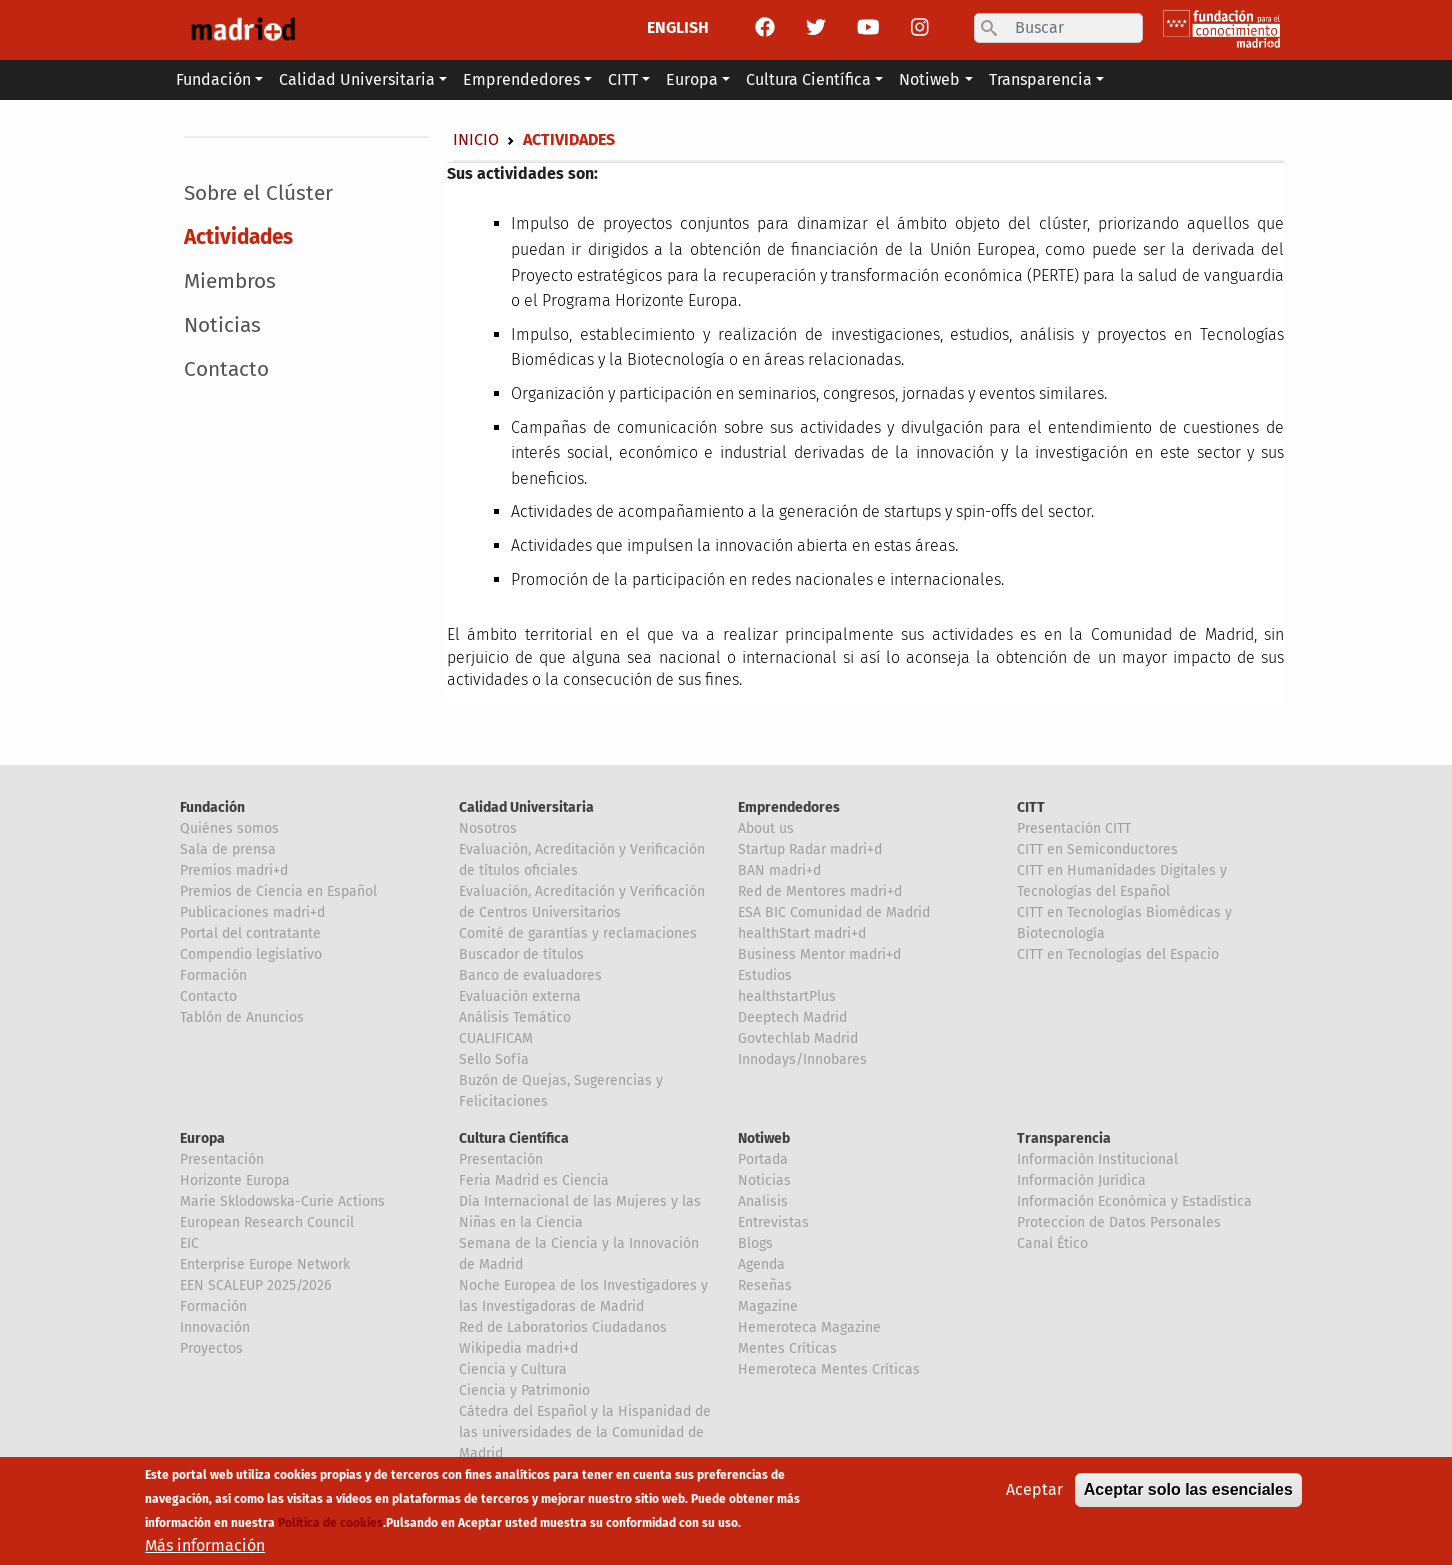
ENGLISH (678, 27)
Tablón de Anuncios (242, 1017)
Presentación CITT (1074, 828)
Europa (202, 1138)
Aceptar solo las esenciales (1188, 1493)
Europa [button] (692, 79)
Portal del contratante (250, 933)
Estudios (765, 975)
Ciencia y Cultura (513, 1369)
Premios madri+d (234, 870)
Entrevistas (773, 1222)
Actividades (238, 237)
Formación (213, 975)
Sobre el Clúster (258, 193)
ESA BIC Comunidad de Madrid (834, 912)
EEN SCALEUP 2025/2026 (255, 1285)
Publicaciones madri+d (252, 912)
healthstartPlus (787, 996)
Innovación (215, 1327)
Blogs (755, 1243)
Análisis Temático (515, 1017)
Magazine (768, 1306)
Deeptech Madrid (792, 1017)
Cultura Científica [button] (808, 79)
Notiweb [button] (929, 79)
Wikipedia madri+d (518, 1348)
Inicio (476, 139)
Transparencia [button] (1040, 79)
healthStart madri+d (802, 933)
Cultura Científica (514, 1138)
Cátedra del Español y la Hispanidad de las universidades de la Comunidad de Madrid (585, 1432)
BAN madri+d (779, 870)
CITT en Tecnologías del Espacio (1118, 954)
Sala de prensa (228, 849)
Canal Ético (1052, 1243)
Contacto (226, 369)
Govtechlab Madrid (798, 1038)
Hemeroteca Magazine (809, 1327)
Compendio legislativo (251, 954)
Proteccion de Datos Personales (1119, 1222)
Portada (763, 1159)
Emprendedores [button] (521, 79)
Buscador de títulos (521, 954)
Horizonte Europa (235, 1180)
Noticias (222, 325)
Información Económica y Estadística (1134, 1201)
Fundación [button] (213, 79)
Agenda (761, 1264)
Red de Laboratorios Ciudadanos (563, 1327)
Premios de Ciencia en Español (278, 891)
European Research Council (267, 1222)
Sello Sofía (494, 1059)
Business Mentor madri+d (819, 954)
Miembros (230, 281)
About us (766, 828)
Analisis (763, 1201)
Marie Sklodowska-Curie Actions (282, 1201)
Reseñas (765, 1285)
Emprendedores (789, 807)
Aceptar (1034, 1493)
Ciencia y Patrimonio (524, 1390)
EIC (189, 1243)
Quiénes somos (229, 828)
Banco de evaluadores (530, 975)
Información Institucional (1097, 1159)
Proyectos (211, 1348)
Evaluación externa (520, 996)
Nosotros (488, 828)
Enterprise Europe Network (265, 1264)
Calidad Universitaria (526, 807)
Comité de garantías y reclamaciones (578, 933)
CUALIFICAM (496, 1038)
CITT (1031, 807)
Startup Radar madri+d (810, 849)
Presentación (222, 1159)
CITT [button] (623, 79)
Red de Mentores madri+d (820, 891)
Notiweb (764, 1138)
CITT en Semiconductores (1097, 849)
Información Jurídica (1081, 1180)
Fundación (212, 807)
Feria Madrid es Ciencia (534, 1180)
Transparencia (1064, 1138)
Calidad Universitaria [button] (357, 79)
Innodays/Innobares (802, 1059)
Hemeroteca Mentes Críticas (829, 1369)
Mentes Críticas (787, 1348)
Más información (205, 1549)
